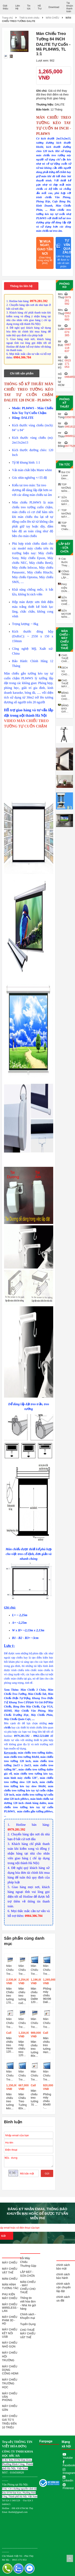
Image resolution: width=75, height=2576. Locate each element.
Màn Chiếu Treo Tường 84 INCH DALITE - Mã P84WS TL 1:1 (10, 2075)
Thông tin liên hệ (21, 286)
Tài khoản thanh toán (69, 7)
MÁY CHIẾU (9, 2262)
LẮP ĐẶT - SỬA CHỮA (64, 547)
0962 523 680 (68, 316)
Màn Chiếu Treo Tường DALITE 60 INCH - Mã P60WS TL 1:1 (22, 2075)
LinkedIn (68, 2480)
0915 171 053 (68, 363)
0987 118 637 (68, 348)
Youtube (68, 2457)
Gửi (47, 2173)
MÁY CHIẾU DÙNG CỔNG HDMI (10, 2370)
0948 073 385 (68, 332)
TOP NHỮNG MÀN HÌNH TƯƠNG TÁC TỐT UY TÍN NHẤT (66, 488)
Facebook (69, 2465)
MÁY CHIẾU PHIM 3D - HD (9, 2320)
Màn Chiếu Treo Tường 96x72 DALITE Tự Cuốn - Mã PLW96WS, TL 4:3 (22, 2023)
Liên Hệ (17, 7)
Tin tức (28, 7)
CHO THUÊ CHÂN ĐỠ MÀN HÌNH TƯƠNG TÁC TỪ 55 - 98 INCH (66, 658)
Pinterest (68, 2488)
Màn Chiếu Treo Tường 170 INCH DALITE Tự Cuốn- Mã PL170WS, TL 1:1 (10, 1970)
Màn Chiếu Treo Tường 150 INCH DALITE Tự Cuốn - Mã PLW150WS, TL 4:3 (22, 1970)
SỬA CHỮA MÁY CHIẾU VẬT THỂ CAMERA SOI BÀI (66, 501)
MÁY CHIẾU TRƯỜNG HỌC (9, 2383)
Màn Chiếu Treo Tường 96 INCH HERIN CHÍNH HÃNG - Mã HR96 (47, 2023)
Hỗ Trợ (39, 7)
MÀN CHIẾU (52, 17)
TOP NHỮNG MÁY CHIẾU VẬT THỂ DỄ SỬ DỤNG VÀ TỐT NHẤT (66, 513)
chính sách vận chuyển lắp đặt (63, 2287)
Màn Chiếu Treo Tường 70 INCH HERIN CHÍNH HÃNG (35, 2075)
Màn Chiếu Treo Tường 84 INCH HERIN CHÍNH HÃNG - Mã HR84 (10, 2023)
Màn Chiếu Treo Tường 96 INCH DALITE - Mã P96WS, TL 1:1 (47, 1970)
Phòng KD (64, 285)
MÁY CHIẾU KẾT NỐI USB (9, 2333)
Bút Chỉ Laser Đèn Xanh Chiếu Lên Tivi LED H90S (65, 475)
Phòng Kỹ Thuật (64, 403)
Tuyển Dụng (28, 2324)
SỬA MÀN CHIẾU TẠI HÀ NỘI (65, 601)
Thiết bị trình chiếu (29, 17)
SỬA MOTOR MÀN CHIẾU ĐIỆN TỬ (66, 613)
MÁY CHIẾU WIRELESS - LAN (10, 2307)
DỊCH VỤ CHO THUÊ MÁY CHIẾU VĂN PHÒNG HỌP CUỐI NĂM (66, 671)
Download (54, 7)
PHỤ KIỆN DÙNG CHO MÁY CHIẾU (65, 588)
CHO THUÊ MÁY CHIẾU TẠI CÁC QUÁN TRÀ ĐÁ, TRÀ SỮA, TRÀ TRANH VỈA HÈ (65, 683)
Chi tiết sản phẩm (21, 373)
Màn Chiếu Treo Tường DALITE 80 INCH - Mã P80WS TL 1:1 (47, 2075)
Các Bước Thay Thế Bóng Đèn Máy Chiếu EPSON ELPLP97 (66, 562)
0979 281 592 (68, 300)
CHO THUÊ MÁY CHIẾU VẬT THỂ (27, 2333)
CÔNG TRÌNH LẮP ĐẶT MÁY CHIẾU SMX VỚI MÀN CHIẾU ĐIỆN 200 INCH (65, 574)
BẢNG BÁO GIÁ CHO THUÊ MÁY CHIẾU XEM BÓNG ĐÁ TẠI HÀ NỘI (65, 708)
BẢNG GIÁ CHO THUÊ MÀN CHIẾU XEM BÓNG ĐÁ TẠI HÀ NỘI (65, 695)
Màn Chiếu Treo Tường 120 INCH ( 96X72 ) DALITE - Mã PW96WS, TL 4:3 (35, 1970)
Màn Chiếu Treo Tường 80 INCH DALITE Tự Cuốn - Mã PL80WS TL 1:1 (35, 2023)
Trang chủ (7, 17)
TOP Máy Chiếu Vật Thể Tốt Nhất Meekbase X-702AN (66, 526)
